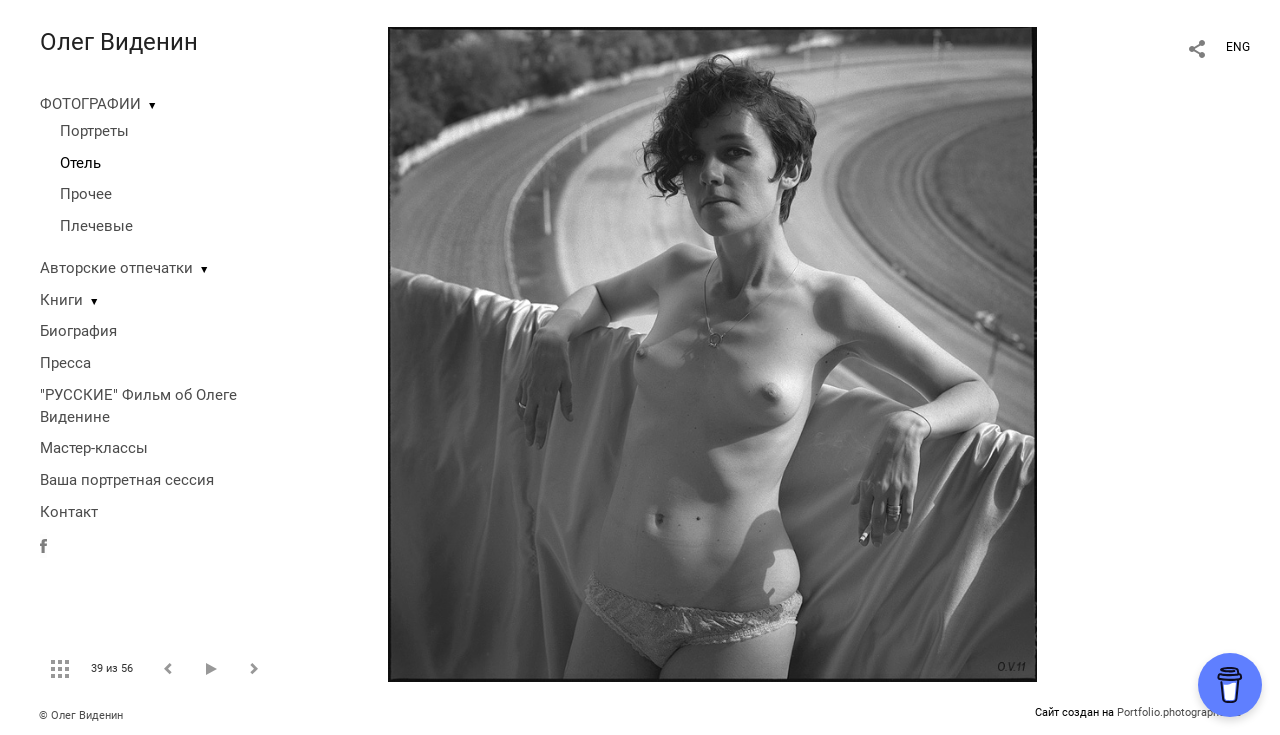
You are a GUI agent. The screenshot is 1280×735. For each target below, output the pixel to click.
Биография (78, 331)
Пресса (65, 363)
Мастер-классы (94, 448)
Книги (61, 300)
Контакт (69, 512)
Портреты (94, 131)
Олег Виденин (119, 42)
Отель (80, 163)
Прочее (86, 194)
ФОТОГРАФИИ (90, 104)
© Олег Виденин (81, 715)
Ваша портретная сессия (127, 480)
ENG (1238, 47)
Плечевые (96, 226)
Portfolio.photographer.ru (1179, 712)
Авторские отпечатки (116, 268)
